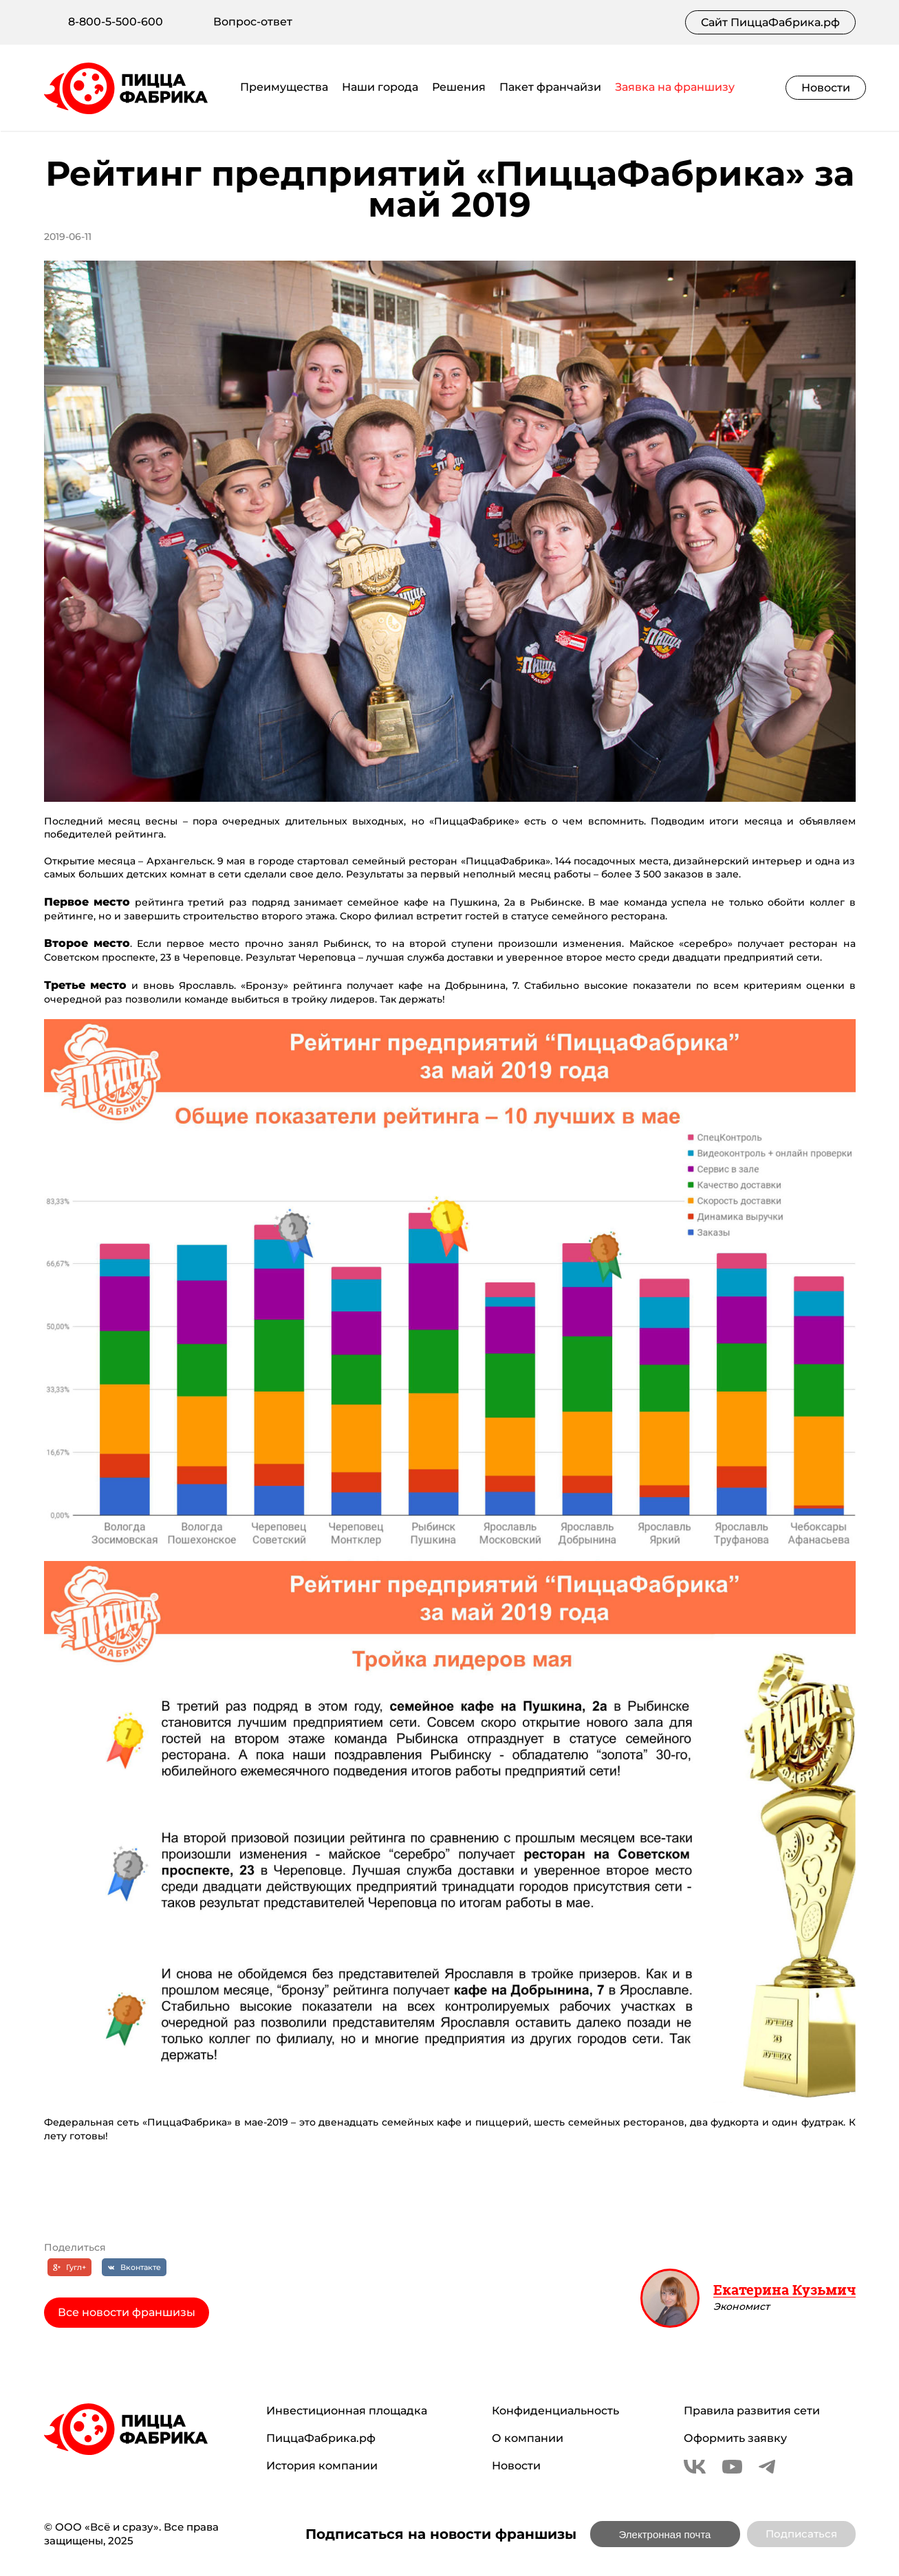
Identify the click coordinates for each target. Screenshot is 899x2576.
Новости (825, 87)
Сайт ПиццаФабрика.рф (770, 22)
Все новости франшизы (126, 2312)
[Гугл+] (69, 2267)
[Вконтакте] (134, 2267)
